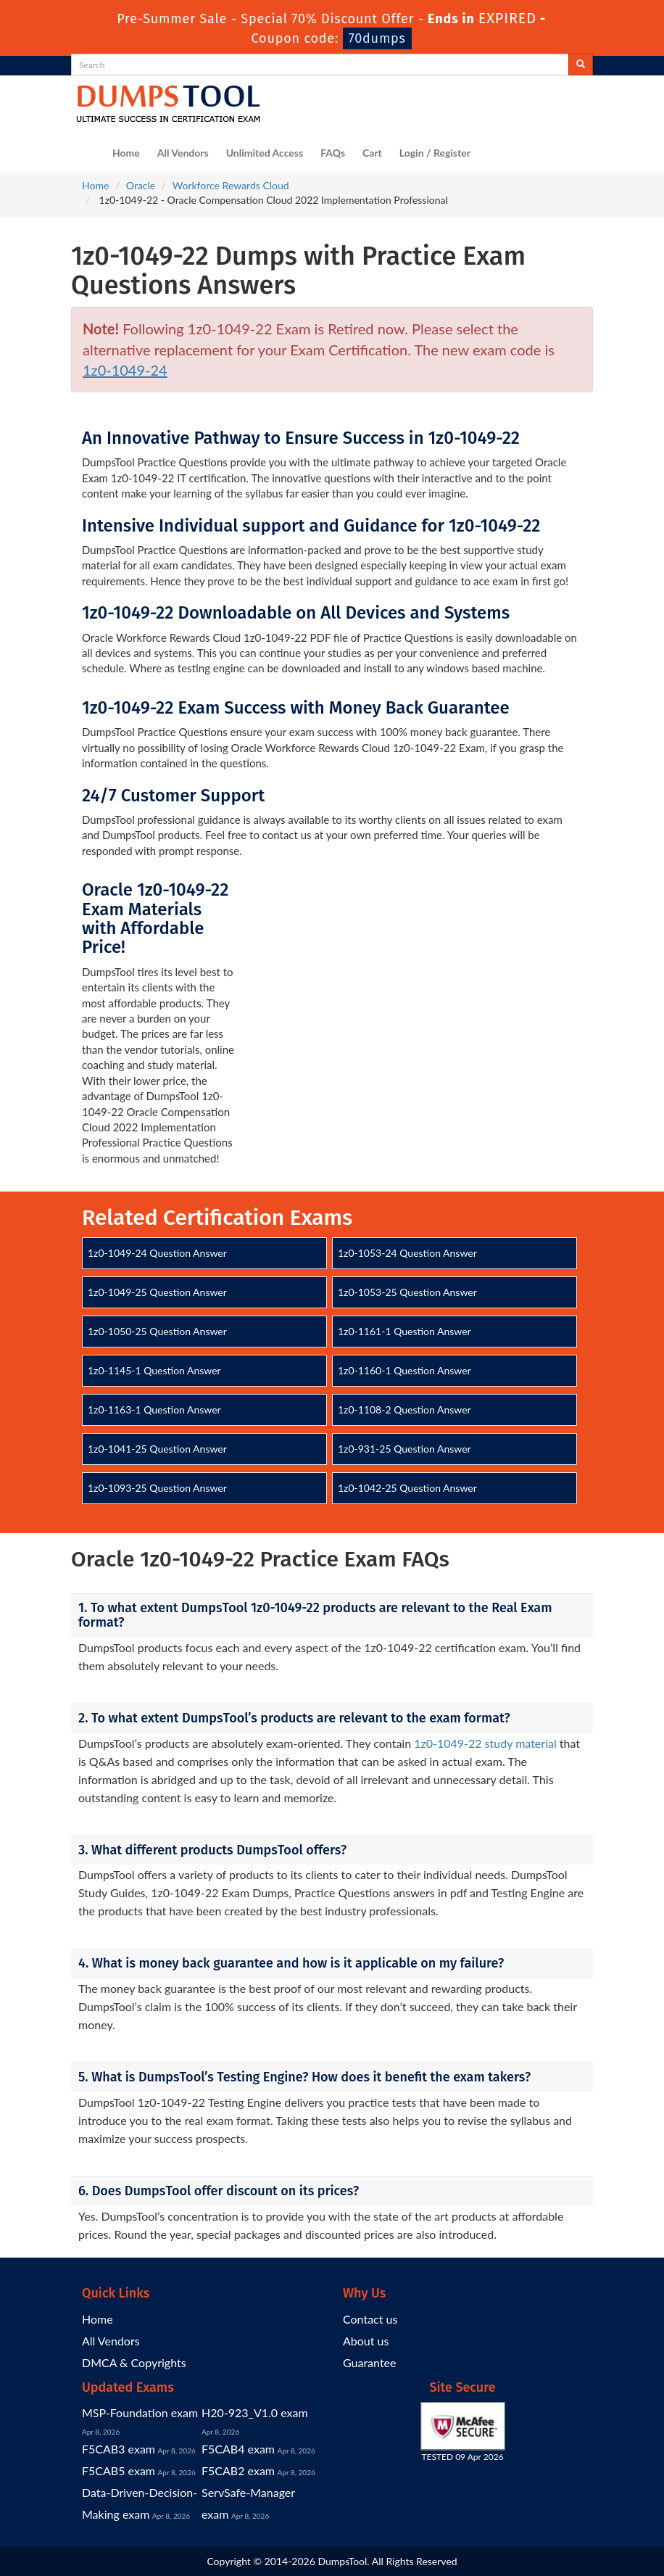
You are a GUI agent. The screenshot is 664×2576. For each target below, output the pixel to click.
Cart (372, 152)
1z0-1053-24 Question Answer (407, 1253)
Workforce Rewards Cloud (231, 185)
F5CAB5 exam (118, 2470)
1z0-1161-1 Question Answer (404, 1331)
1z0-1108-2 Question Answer (404, 1409)
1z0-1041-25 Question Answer (157, 1448)
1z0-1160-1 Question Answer (404, 1370)
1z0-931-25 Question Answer (404, 1448)
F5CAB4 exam (238, 2449)
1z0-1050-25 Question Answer (157, 1331)
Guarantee (369, 2362)
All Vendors (183, 152)
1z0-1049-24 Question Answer (157, 1253)
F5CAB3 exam (118, 2449)
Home (126, 152)
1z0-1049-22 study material (485, 1743)
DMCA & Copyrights (134, 2362)
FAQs (332, 152)
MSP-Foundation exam (140, 2412)
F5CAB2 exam (238, 2470)
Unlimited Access (264, 152)
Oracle (140, 185)
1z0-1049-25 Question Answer (157, 1292)
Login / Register (434, 152)
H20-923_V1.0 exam (255, 2412)
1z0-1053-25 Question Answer (407, 1292)
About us (366, 2341)
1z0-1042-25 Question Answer (407, 1488)
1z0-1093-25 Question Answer (157, 1488)
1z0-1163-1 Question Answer (154, 1409)
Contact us (370, 2319)
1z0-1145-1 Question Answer (154, 1370)
